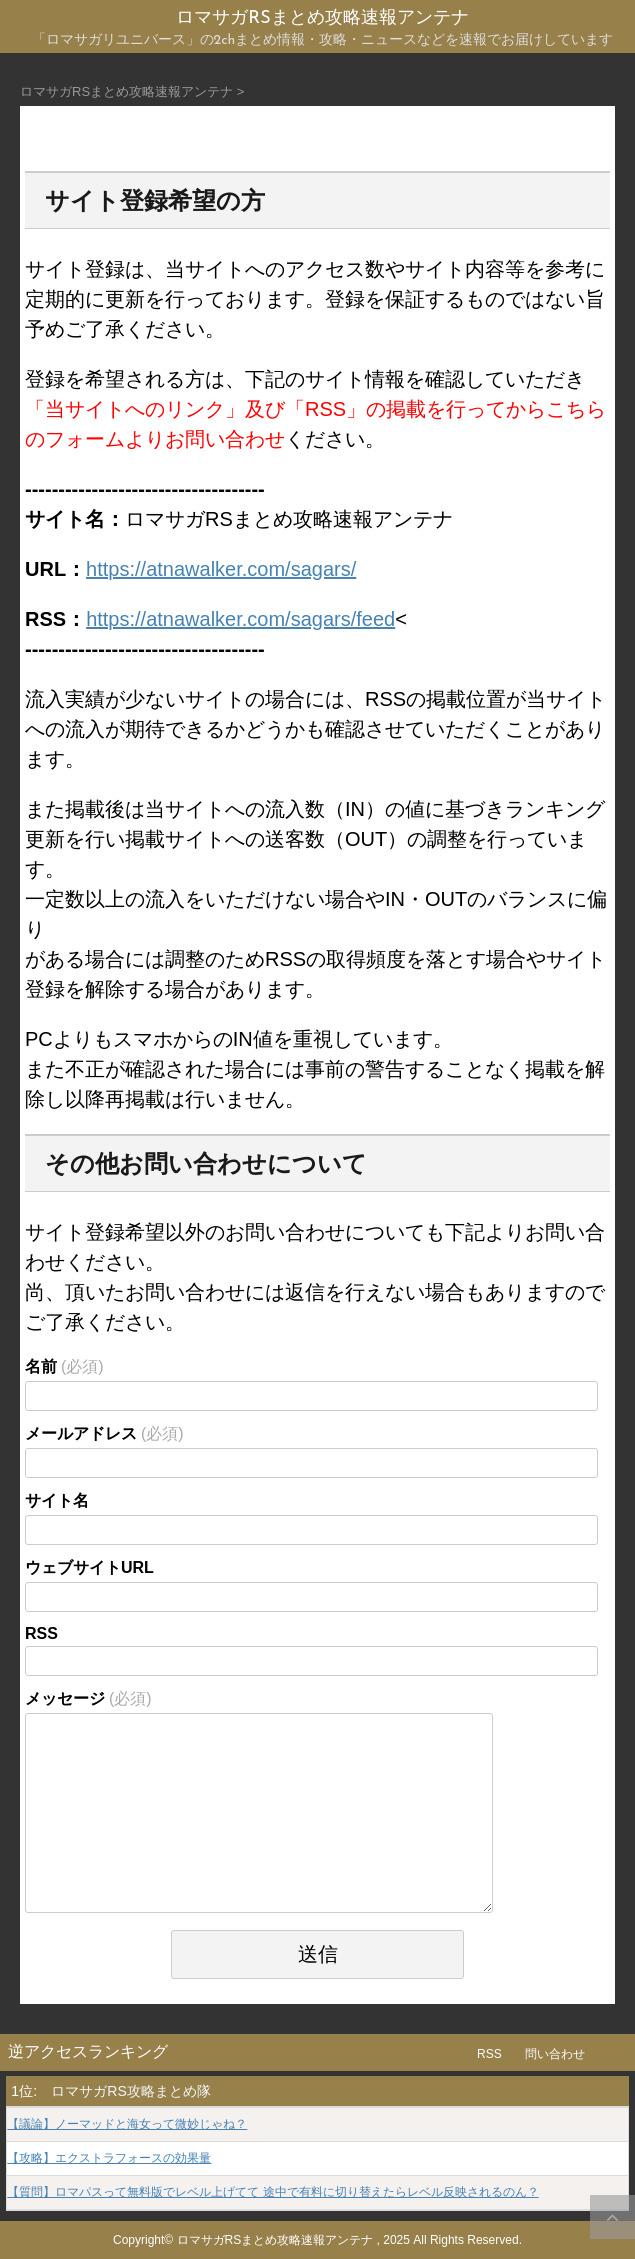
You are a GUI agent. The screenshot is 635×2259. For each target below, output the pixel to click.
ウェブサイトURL (89, 1567)
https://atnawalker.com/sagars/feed (240, 619)
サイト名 (57, 1500)
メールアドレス (104, 1433)
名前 (64, 1366)
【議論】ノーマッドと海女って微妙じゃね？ (127, 2124)
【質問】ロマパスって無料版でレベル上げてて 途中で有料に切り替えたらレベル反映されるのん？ (272, 2192)
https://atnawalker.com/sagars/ (221, 569)
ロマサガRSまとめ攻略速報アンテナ (322, 18)
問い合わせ (555, 2054)
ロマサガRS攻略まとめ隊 (130, 2091)
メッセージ (88, 1698)
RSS (41, 1633)
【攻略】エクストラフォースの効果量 (109, 2158)
